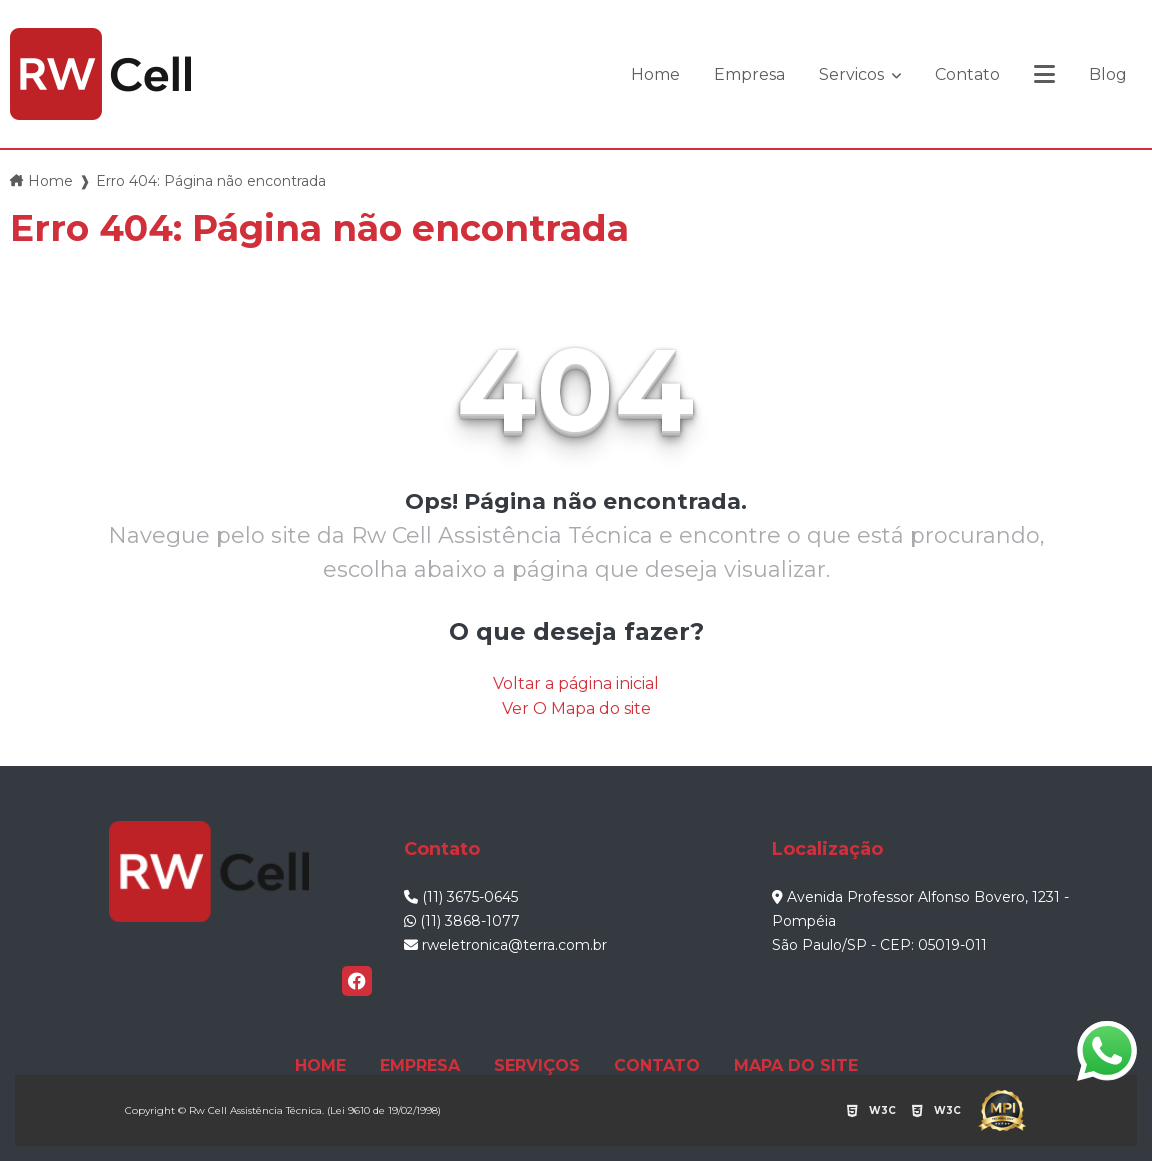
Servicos (853, 74)
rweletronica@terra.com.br (505, 945)
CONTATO (657, 1065)
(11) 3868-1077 (462, 921)
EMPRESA (420, 1065)
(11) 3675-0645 (461, 897)
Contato (967, 74)
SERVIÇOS (537, 1065)
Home (655, 74)
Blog (1108, 74)
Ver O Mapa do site (576, 708)
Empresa (749, 74)
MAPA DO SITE (796, 1065)
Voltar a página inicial (576, 683)
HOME (320, 1065)
